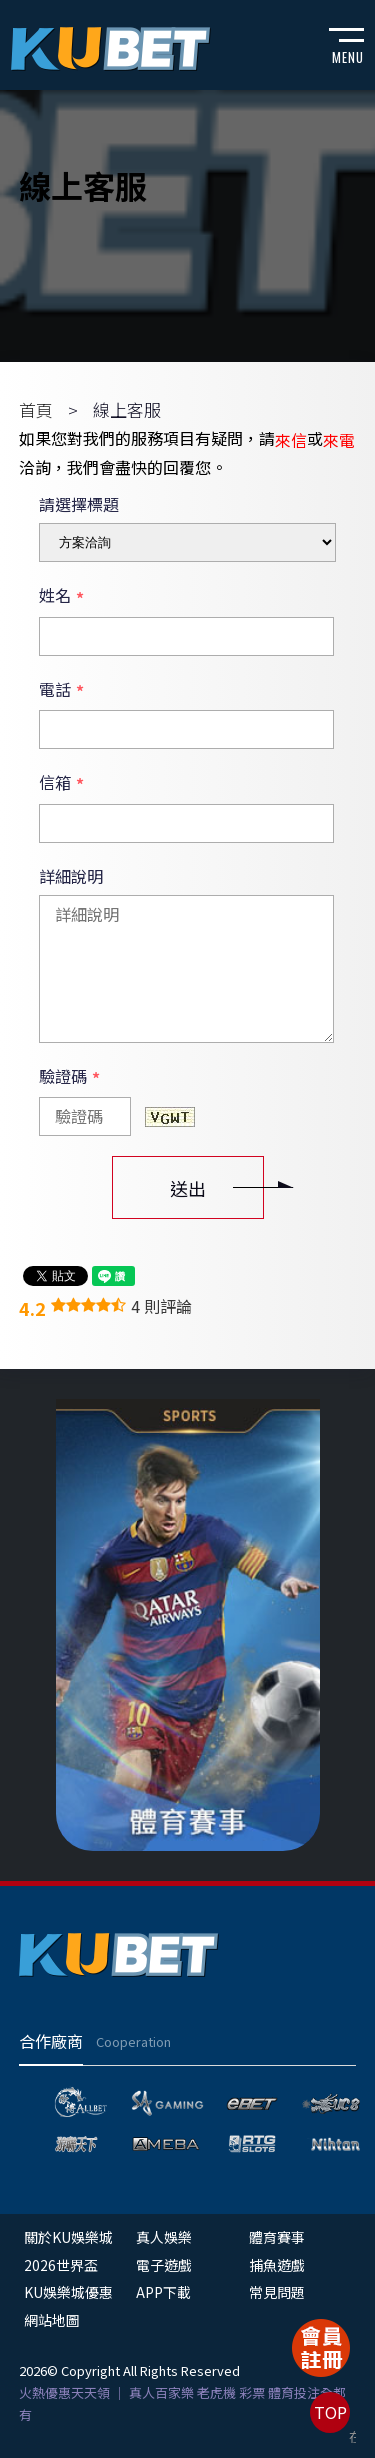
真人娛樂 (164, 2237)
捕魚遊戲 (277, 2265)
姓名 (61, 596)
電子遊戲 (164, 2265)
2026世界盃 (61, 2265)
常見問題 (277, 2292)
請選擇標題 (79, 504)
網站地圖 (52, 2320)
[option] (188, 1624)
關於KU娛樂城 (68, 2237)
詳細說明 (71, 876)
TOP (330, 2412)
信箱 (61, 783)
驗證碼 (69, 1077)
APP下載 (163, 2292)
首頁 (36, 409)
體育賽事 (277, 2237)
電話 (61, 690)
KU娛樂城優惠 (68, 2292)
